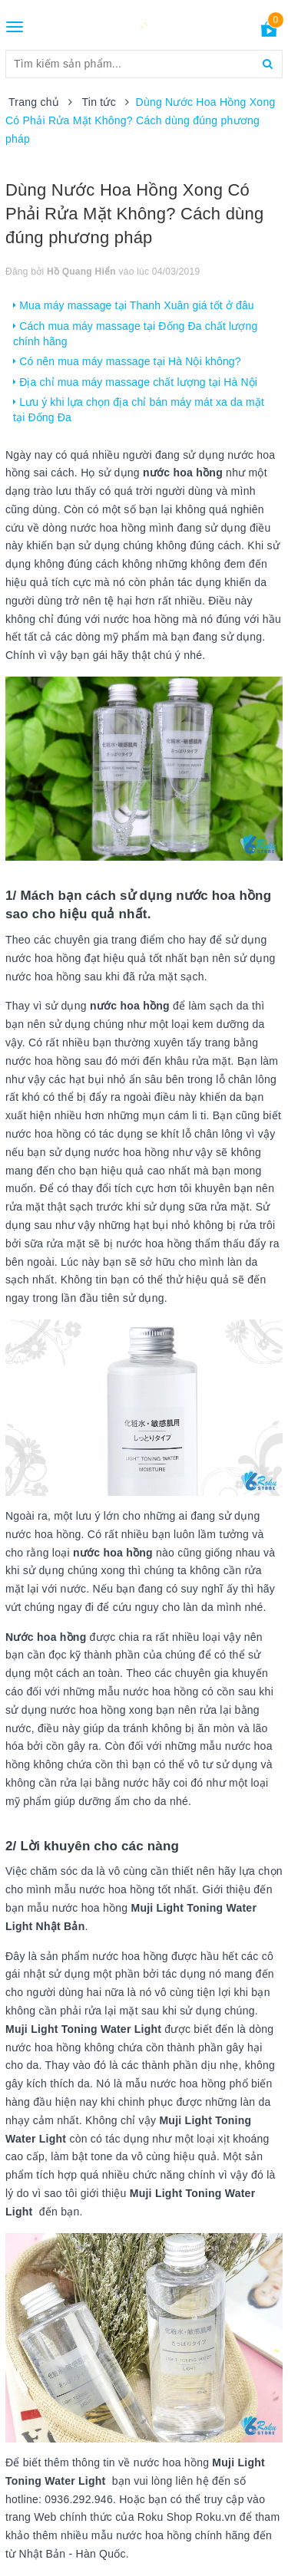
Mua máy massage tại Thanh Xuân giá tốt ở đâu (133, 305)
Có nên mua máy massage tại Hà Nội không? (127, 361)
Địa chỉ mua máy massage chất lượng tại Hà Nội (135, 382)
